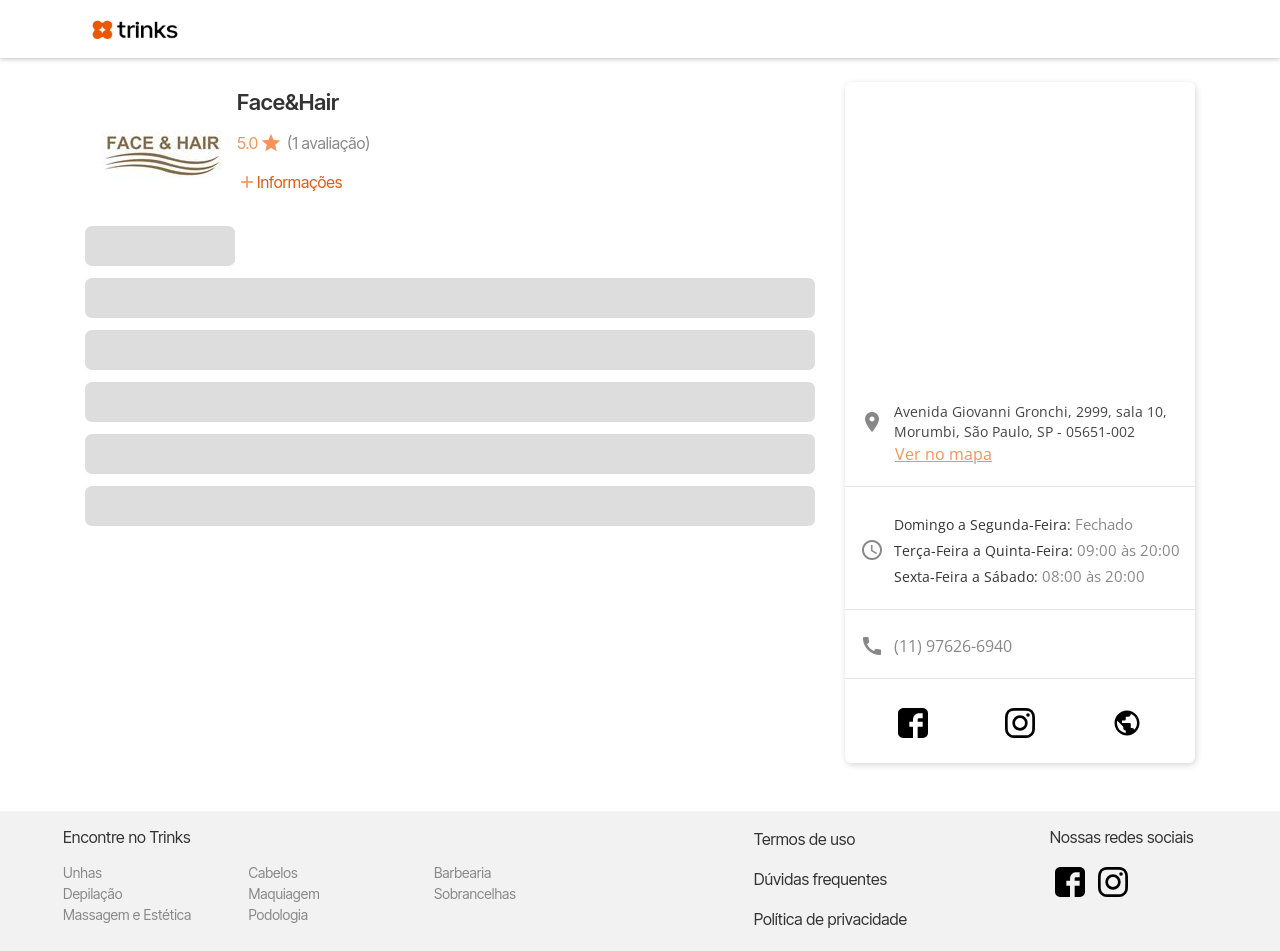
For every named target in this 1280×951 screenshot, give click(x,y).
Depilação (92, 893)
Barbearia (462, 872)
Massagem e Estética (127, 914)
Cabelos (272, 872)
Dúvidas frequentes (820, 879)
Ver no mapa (943, 454)
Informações (299, 182)
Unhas (82, 872)
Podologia (278, 914)
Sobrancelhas (475, 893)
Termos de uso (805, 839)
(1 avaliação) (328, 143)
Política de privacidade (830, 919)
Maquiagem (283, 893)
